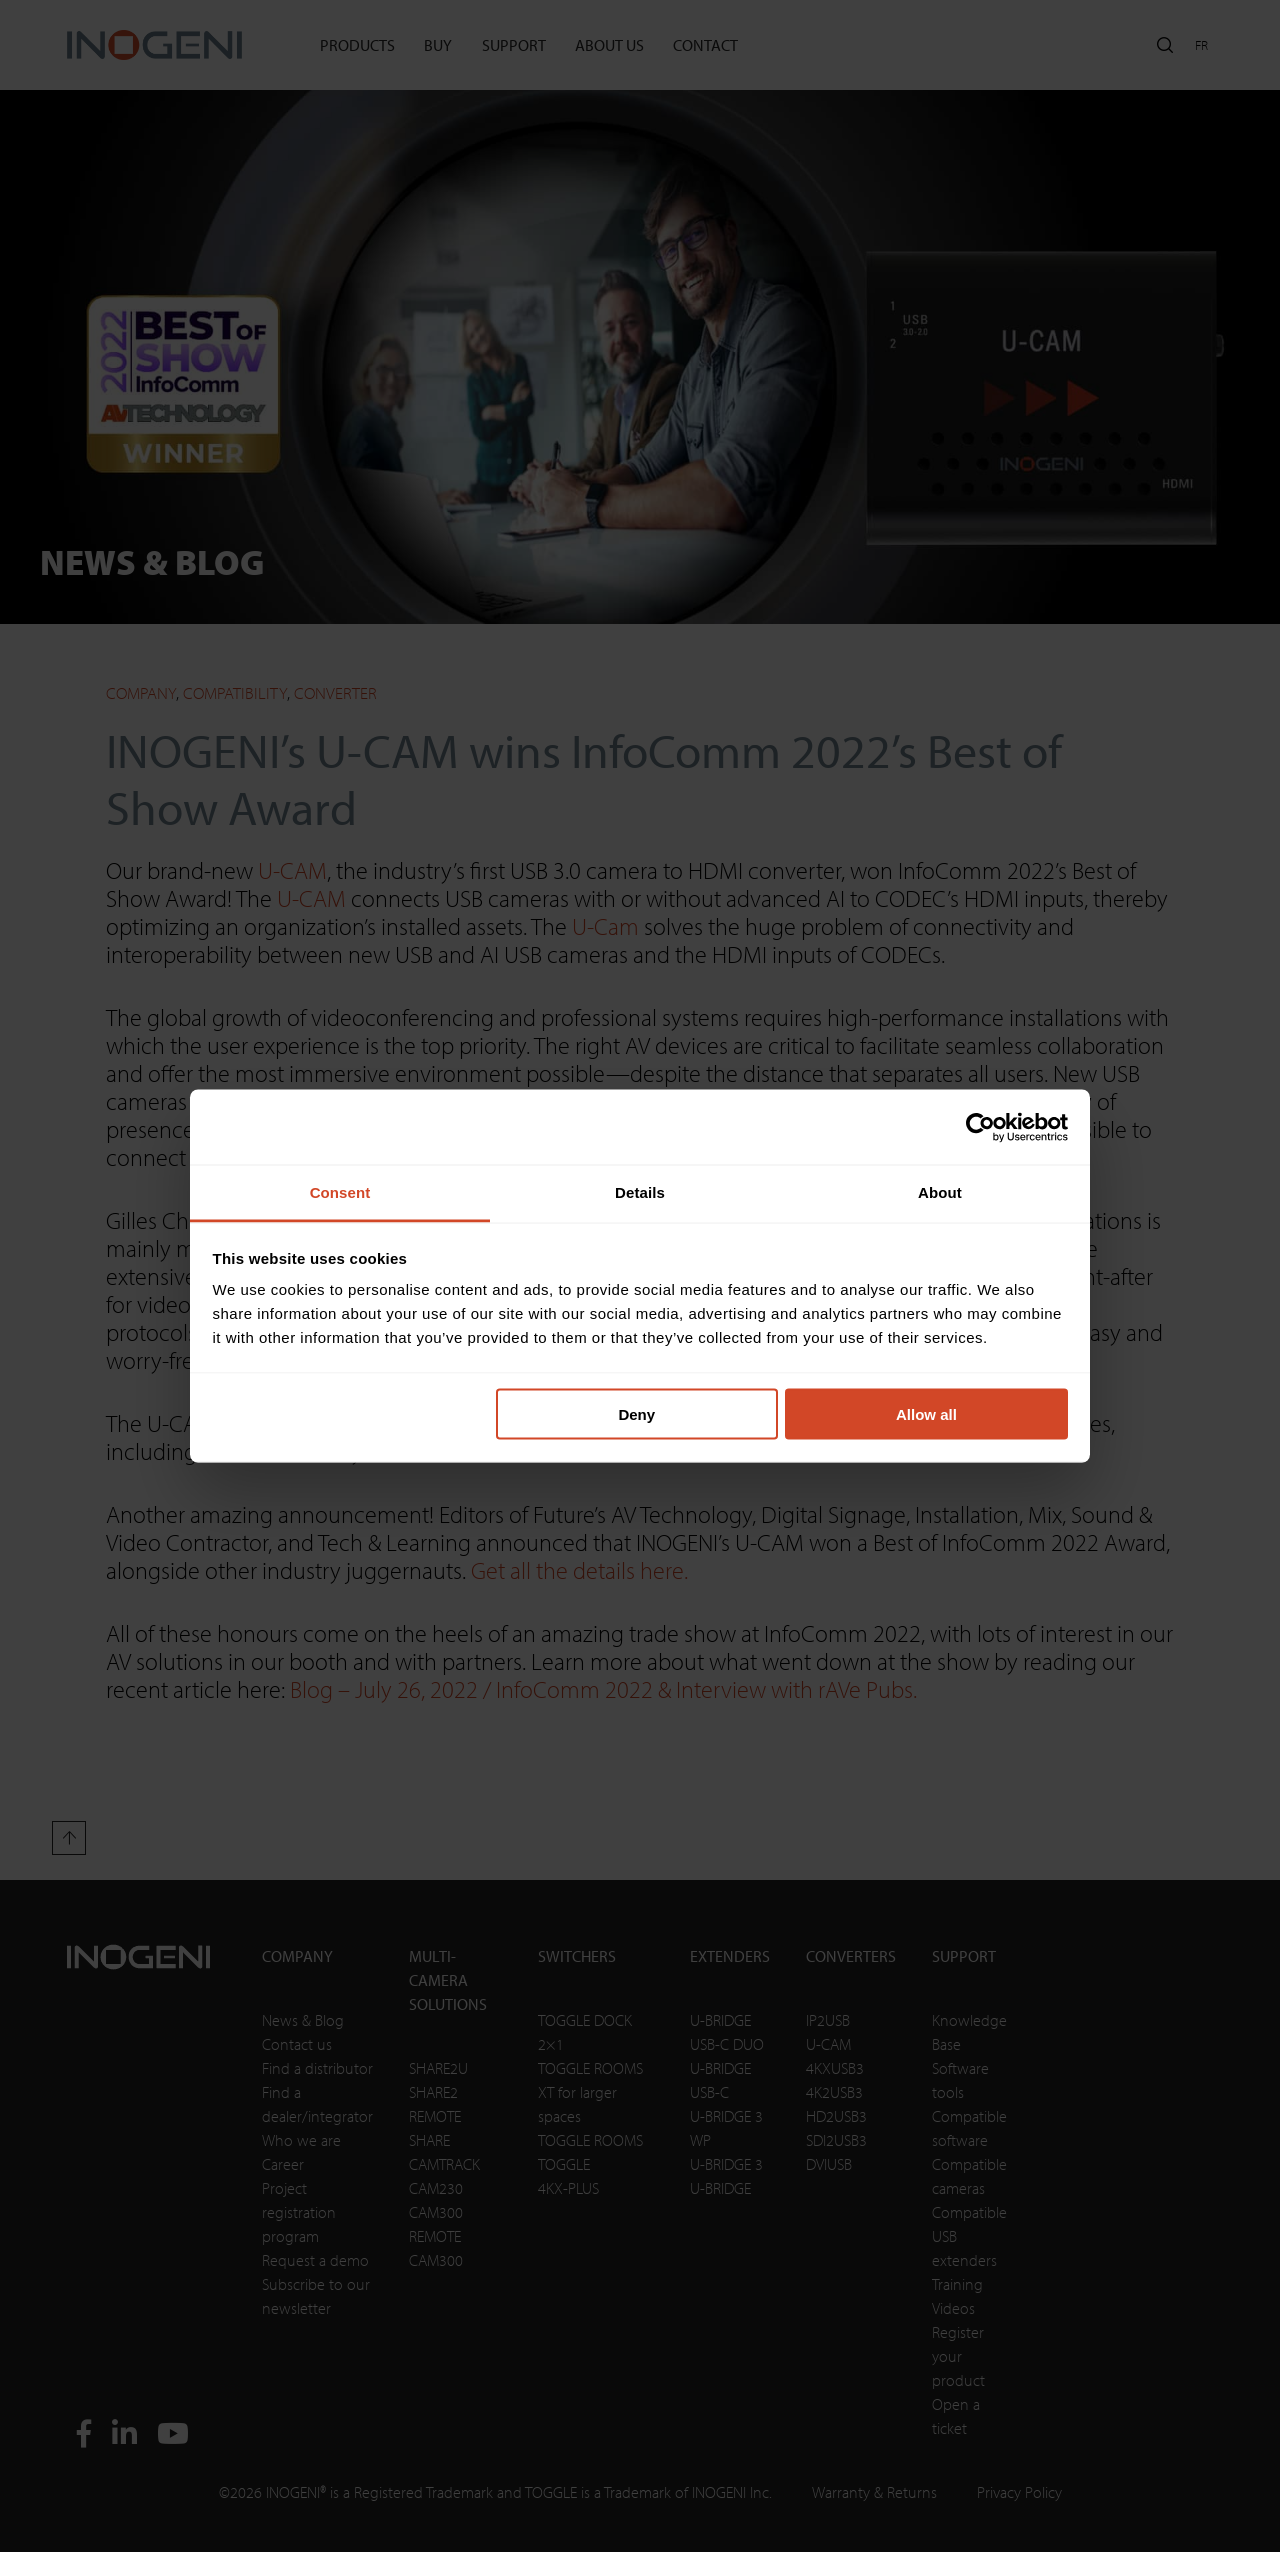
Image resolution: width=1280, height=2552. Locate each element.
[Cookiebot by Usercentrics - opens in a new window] (980, 1127)
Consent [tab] (340, 1192)
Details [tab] (640, 1192)
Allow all (926, 1413)
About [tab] (940, 1192)
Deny (636, 1413)
